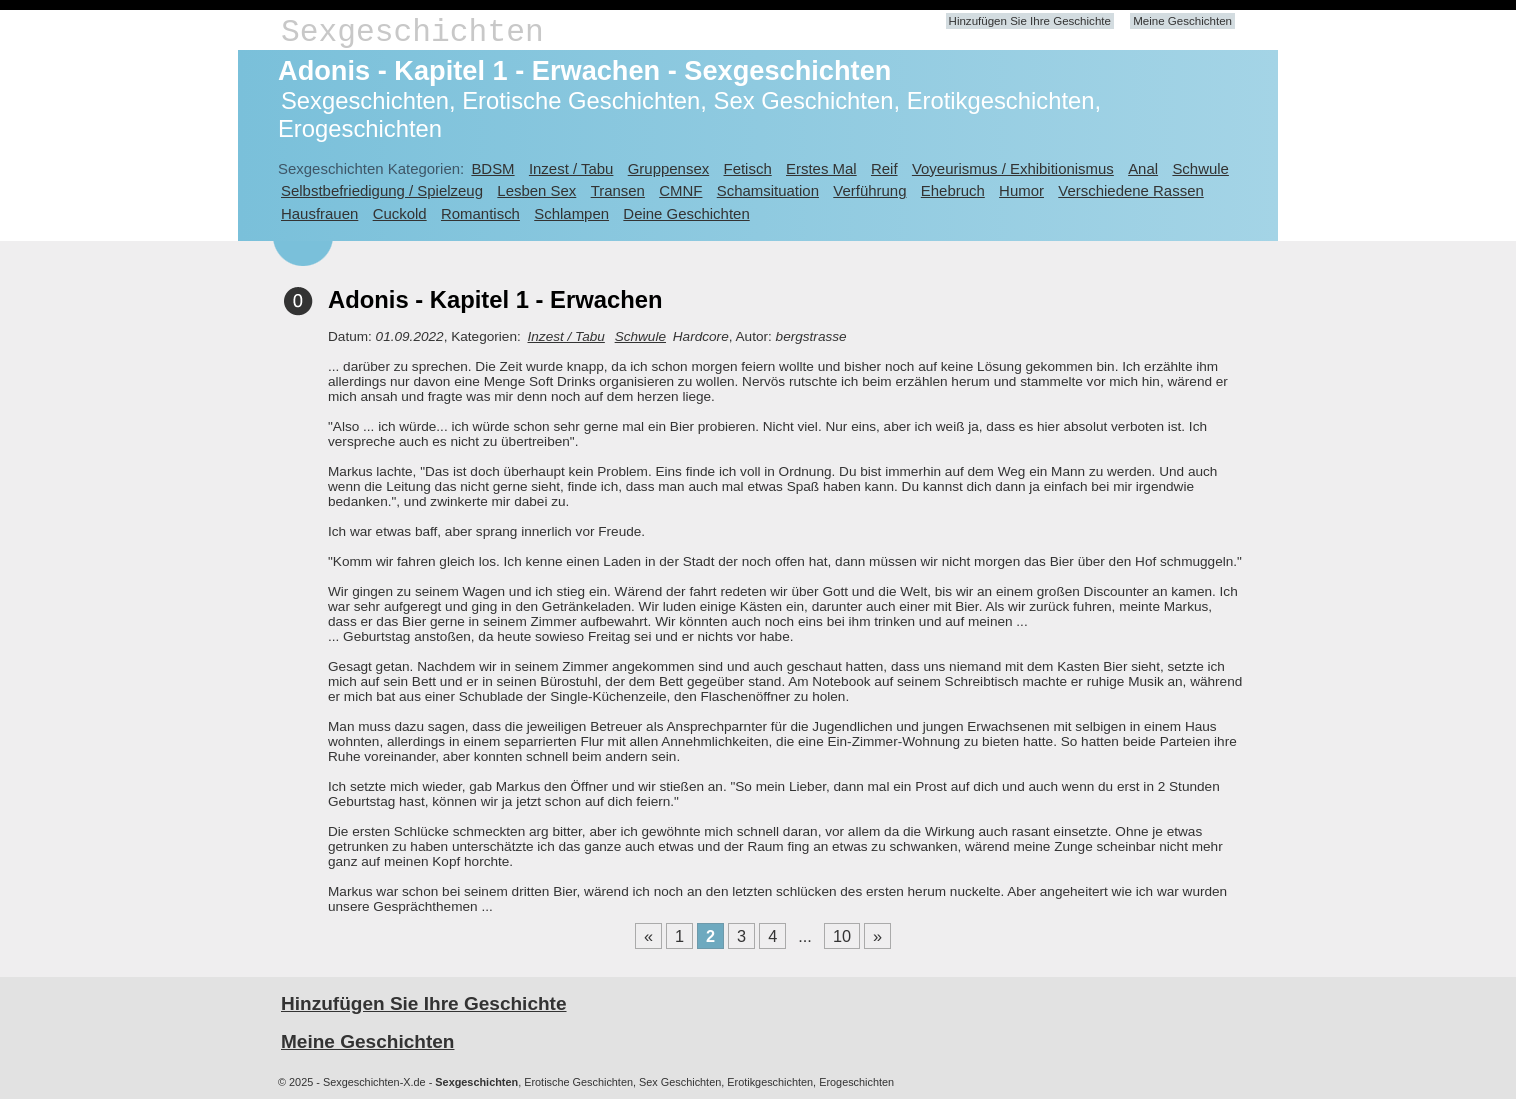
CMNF (680, 190)
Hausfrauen (319, 213)
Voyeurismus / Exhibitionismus (1013, 168)
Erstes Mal (821, 168)
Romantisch (480, 213)
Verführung (869, 190)
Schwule (1200, 168)
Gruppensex (668, 168)
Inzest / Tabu (571, 168)
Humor (1021, 190)
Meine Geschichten (1182, 21)
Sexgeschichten (412, 32)
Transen (618, 190)
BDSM (492, 168)
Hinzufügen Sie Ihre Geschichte (1030, 21)
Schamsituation (768, 190)
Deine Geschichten (686, 213)
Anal (1143, 168)
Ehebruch (953, 190)
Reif (884, 168)
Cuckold (400, 213)
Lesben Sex (536, 190)
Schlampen (571, 213)
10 (842, 936)
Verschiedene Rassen (1130, 190)
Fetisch (748, 168)
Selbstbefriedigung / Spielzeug (382, 190)
